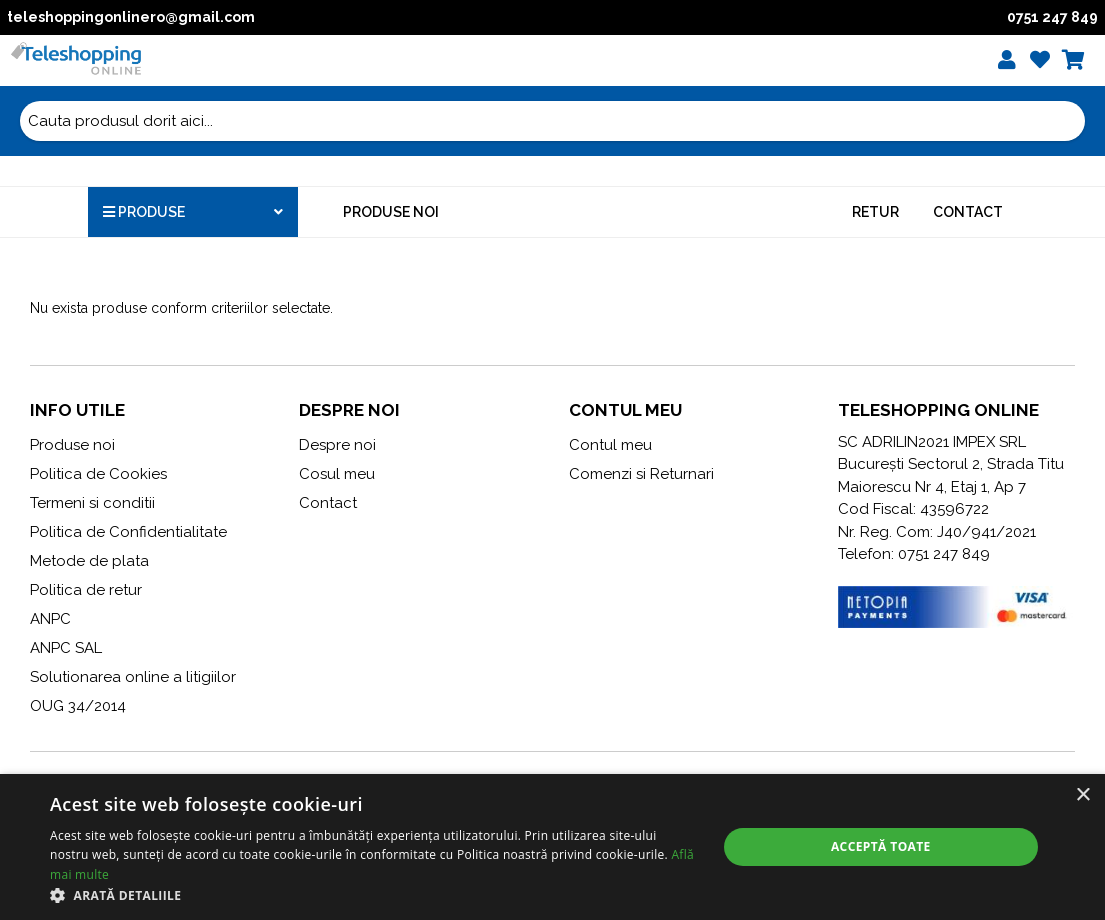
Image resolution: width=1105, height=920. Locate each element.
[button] (373, 895)
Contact (968, 212)
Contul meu (610, 445)
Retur (875, 212)
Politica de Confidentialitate (128, 532)
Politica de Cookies (98, 474)
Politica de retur (86, 590)
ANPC (50, 619)
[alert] (552, 847)
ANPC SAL (66, 648)
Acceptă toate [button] (881, 846)
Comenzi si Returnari (641, 474)
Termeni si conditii (92, 503)
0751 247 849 (1052, 17)
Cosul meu (337, 474)
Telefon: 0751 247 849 (914, 554)
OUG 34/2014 (78, 706)
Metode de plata (89, 561)
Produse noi (391, 212)
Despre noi (337, 445)
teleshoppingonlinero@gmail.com (131, 17)
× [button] (1082, 795)
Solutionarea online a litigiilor (133, 677)
